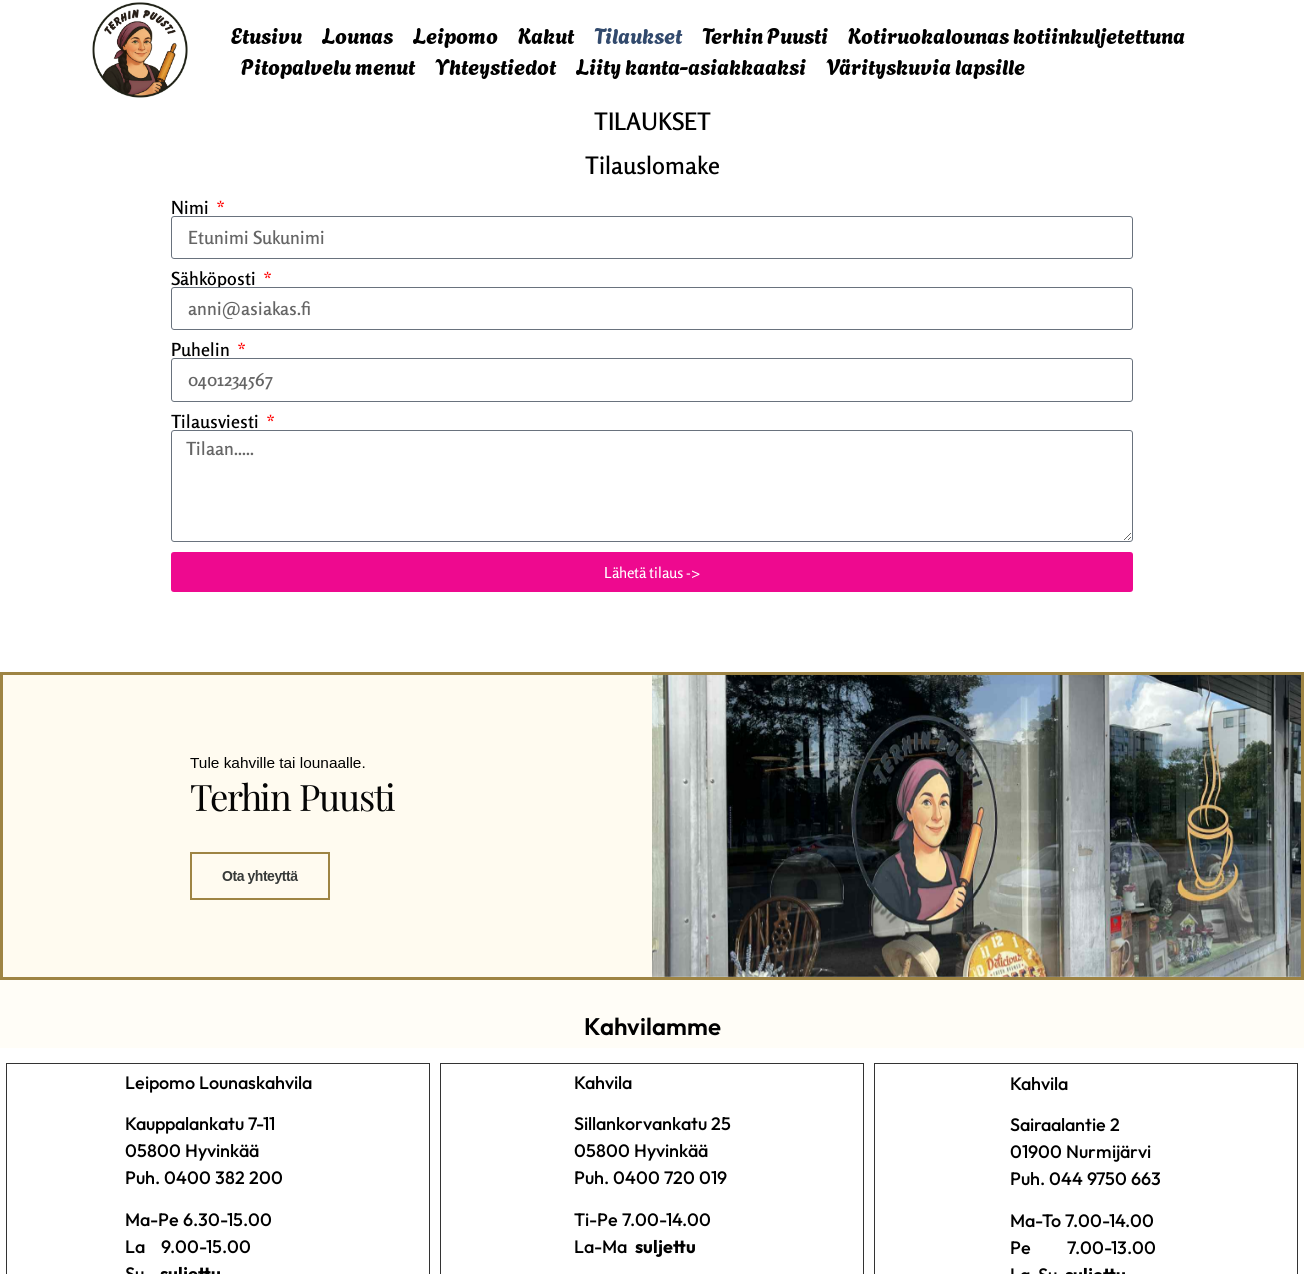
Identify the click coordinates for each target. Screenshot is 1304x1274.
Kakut (546, 34)
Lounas (357, 34)
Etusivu (266, 34)
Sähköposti (215, 278)
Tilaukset (638, 34)
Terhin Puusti (765, 34)
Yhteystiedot (495, 65)
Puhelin (202, 349)
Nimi (192, 207)
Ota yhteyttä (255, 982)
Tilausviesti (217, 421)
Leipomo (455, 34)
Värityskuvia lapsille (925, 65)
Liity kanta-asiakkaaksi (691, 65)
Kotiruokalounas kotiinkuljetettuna (1016, 34)
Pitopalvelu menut (328, 65)
